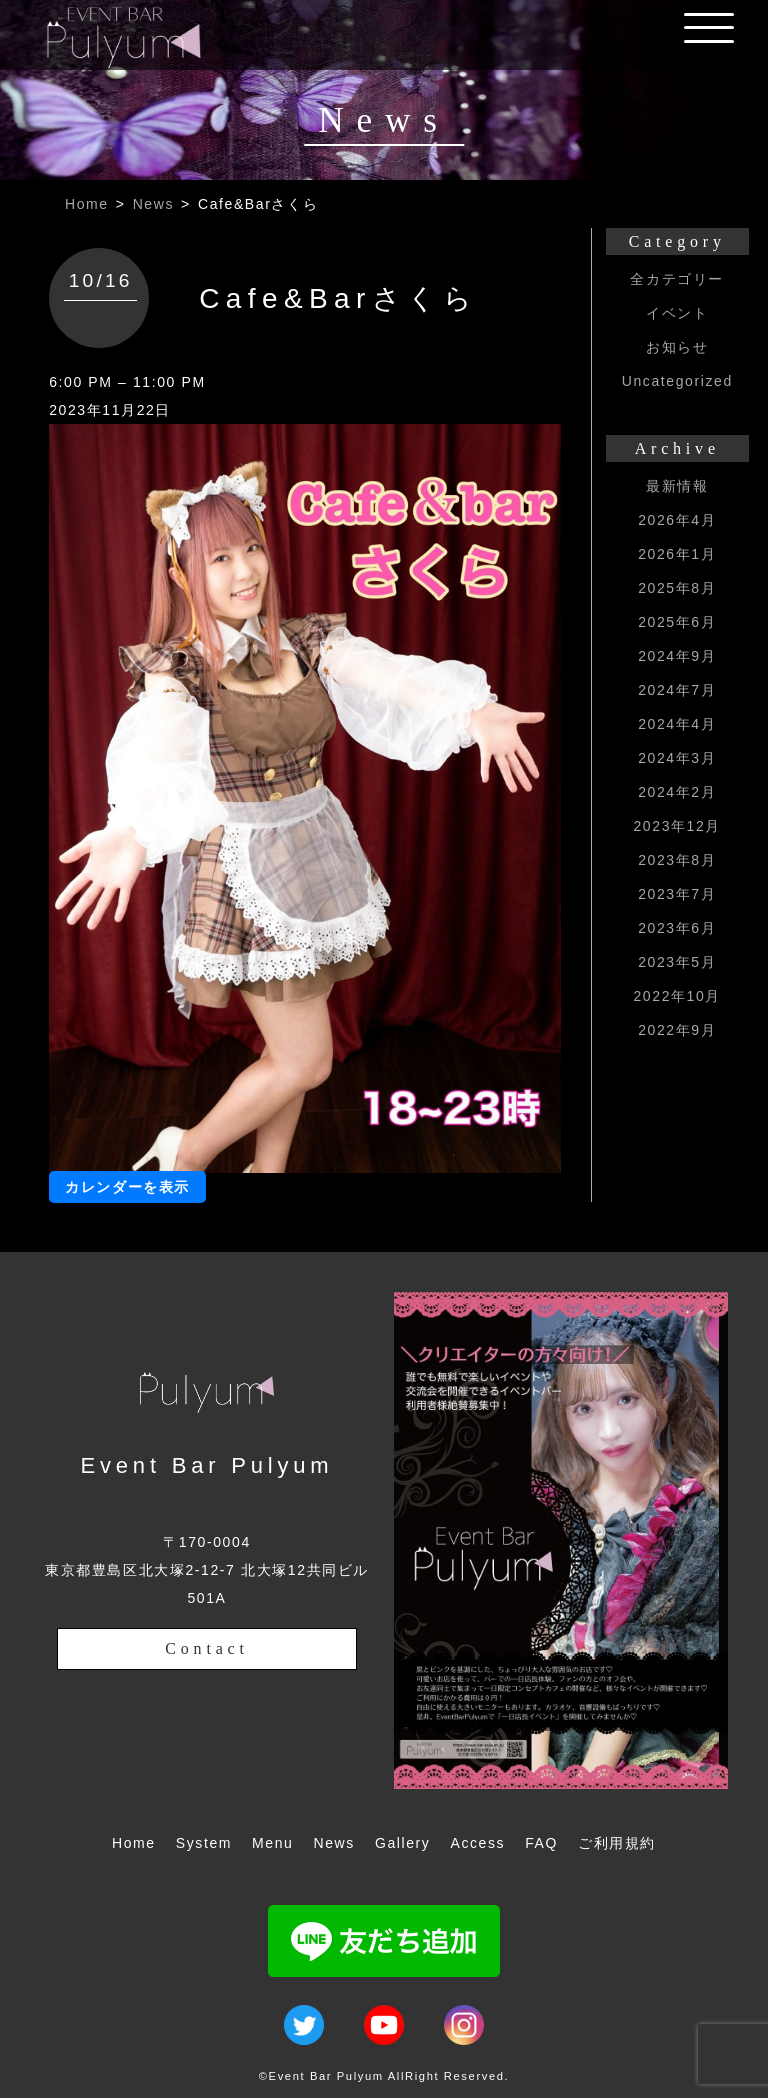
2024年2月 (677, 792)
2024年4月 (677, 724)
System (204, 1843)
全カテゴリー (677, 279)
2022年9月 (677, 1030)
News (153, 204)
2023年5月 (677, 962)
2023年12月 (677, 826)
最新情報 (677, 486)
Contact (206, 1648)
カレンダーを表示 (127, 1187)
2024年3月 (677, 758)
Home (87, 204)
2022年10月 (677, 996)
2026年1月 (677, 554)
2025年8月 (677, 588)
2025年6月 (677, 622)
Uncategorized (677, 381)
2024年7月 (677, 690)
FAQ (541, 1843)
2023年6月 (677, 928)
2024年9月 (677, 656)
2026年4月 (677, 520)
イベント (677, 313)
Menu (272, 1843)
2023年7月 (677, 894)
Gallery (403, 1843)
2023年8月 (677, 860)
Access (477, 1843)
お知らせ (677, 347)
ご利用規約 (617, 1843)
